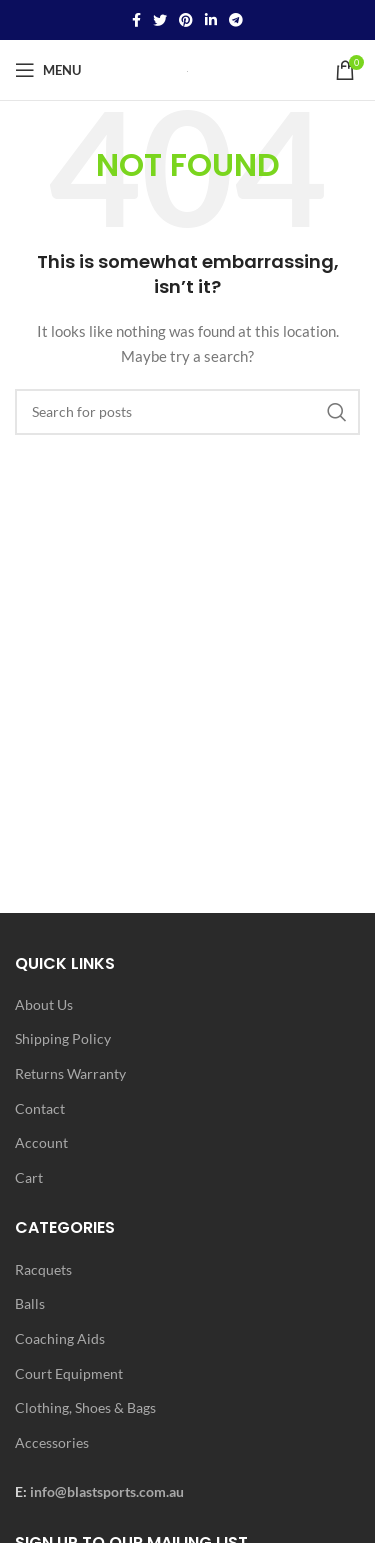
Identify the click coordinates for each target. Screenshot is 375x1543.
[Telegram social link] (236, 20)
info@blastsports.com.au (107, 1491)
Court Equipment (69, 1373)
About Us (44, 1004)
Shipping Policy (63, 1038)
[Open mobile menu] (48, 70)
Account (41, 1142)
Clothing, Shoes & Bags (85, 1407)
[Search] (187, 412)
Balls (30, 1303)
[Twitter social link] (160, 20)
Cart (29, 1177)
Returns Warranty (70, 1073)
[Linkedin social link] (211, 20)
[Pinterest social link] (186, 20)
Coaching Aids (60, 1338)
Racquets (43, 1269)
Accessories (52, 1442)
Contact (40, 1108)
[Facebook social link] (136, 20)
